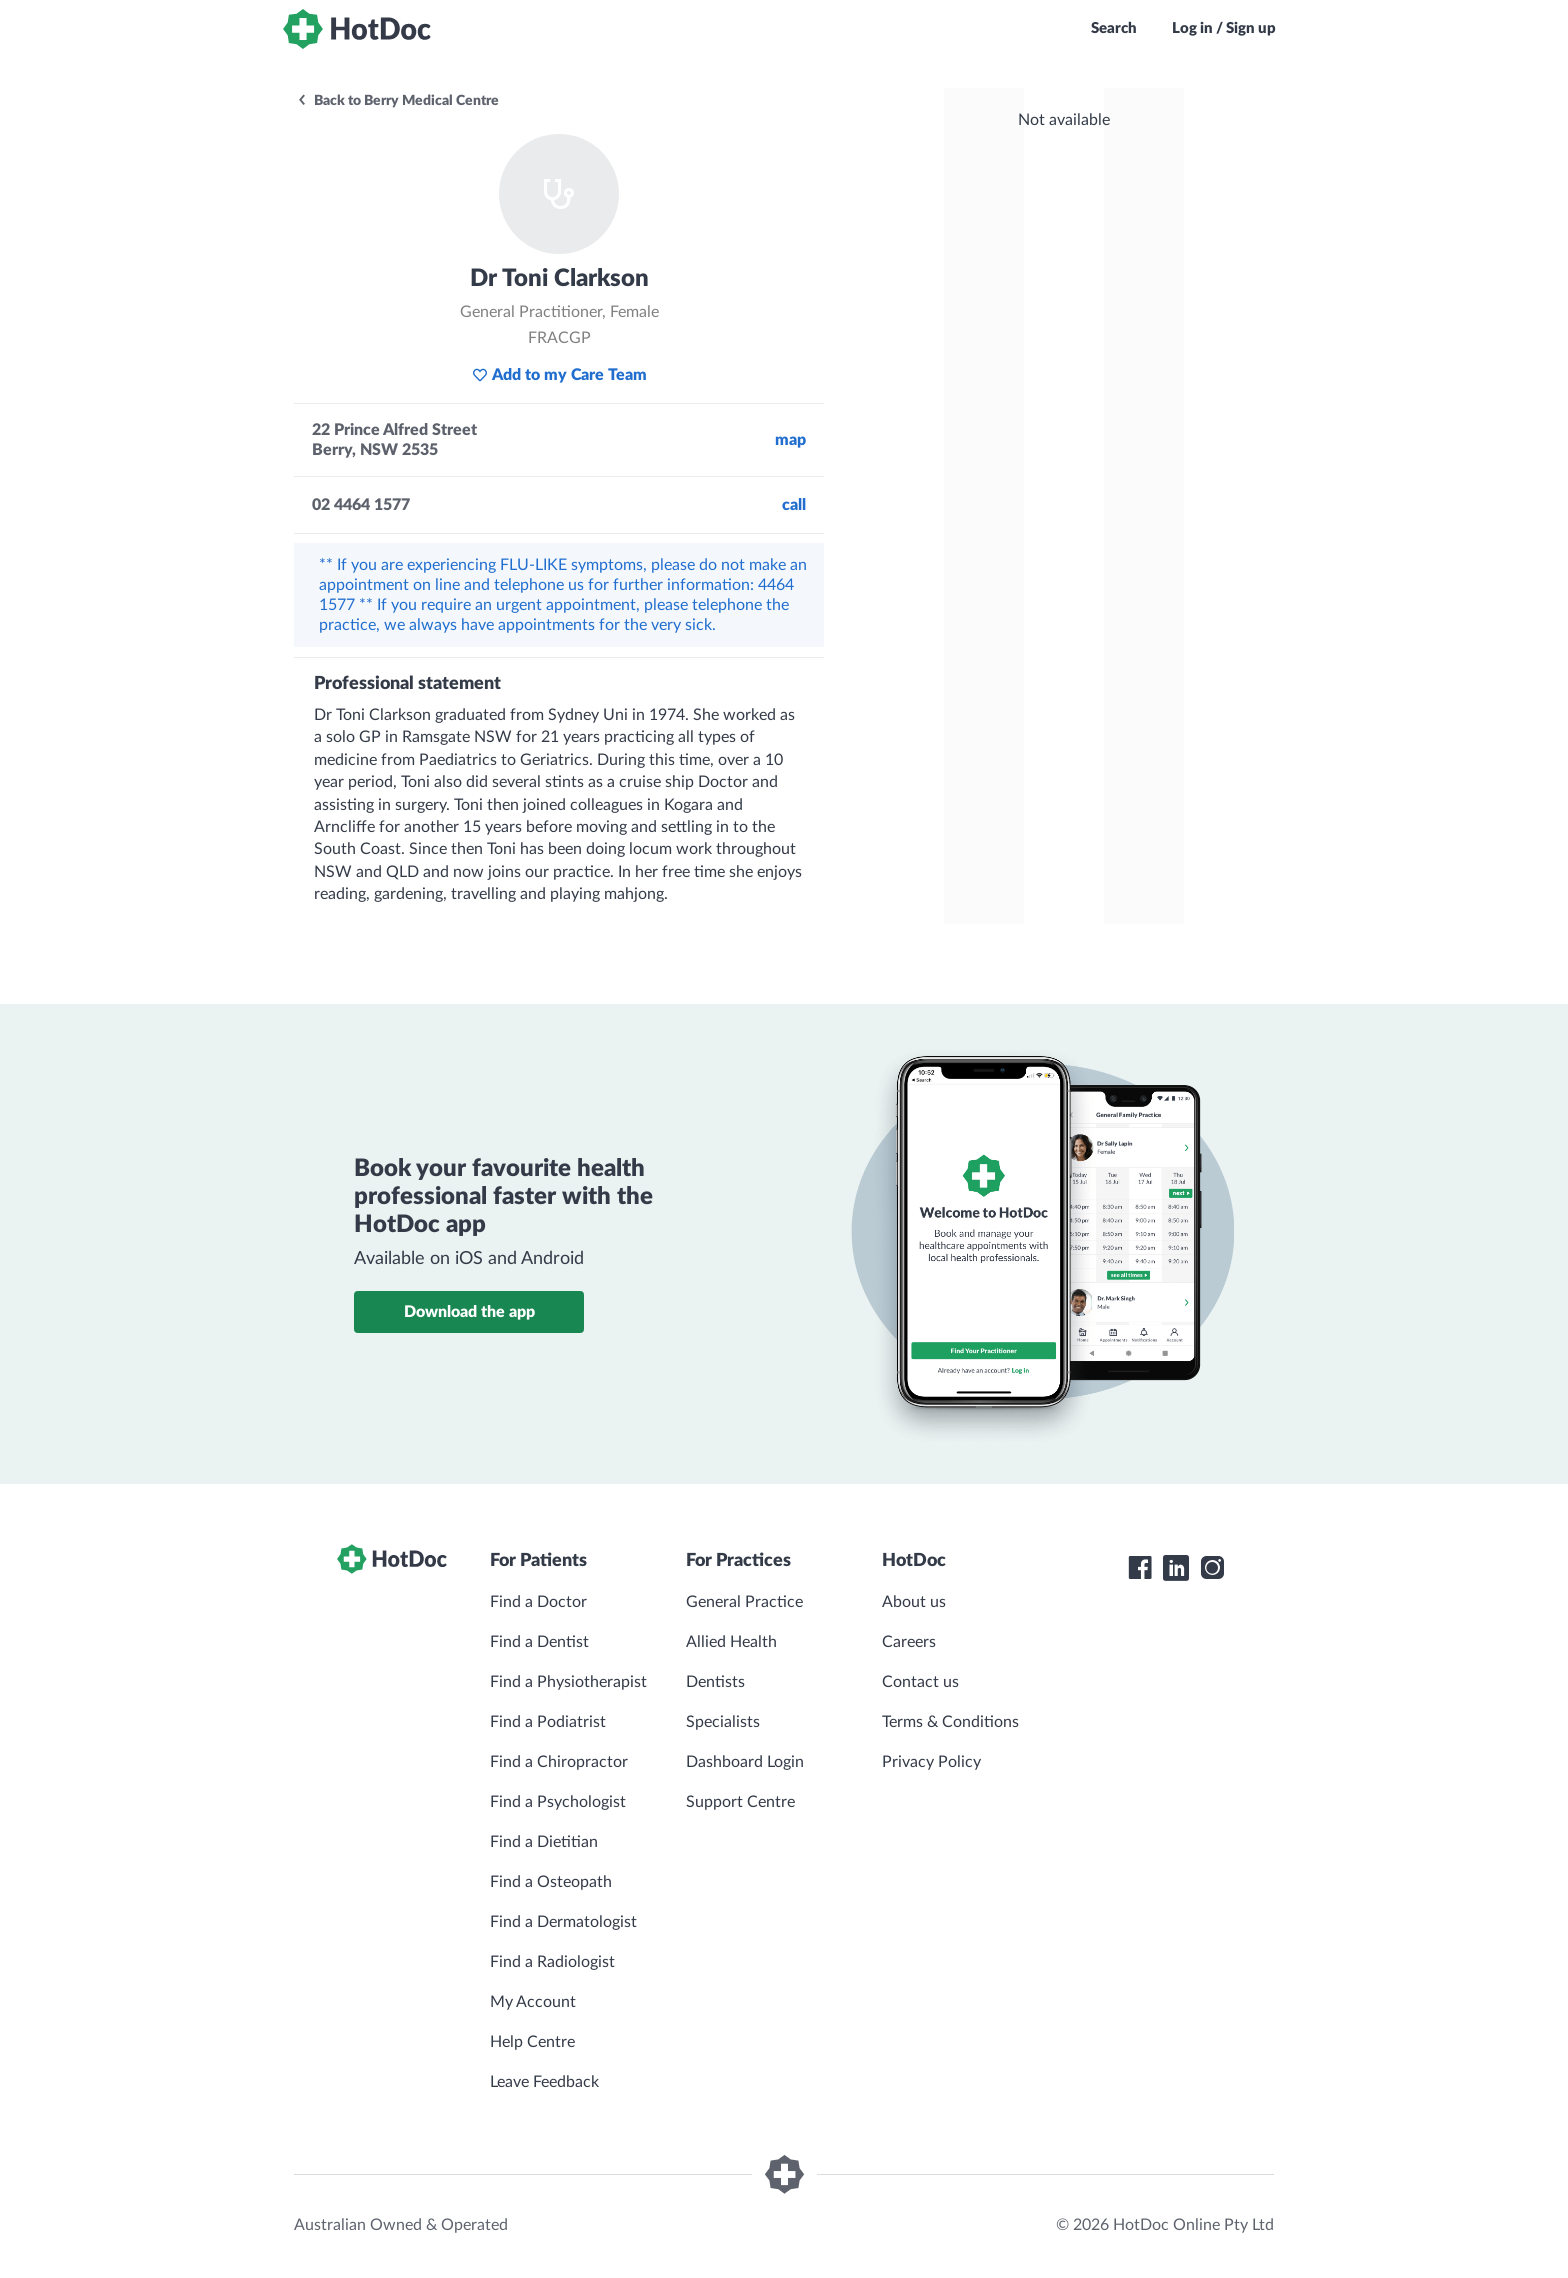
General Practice (744, 1602)
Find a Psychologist (558, 1802)
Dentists (715, 1682)
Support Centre (740, 1802)
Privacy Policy (931, 1762)
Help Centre (532, 2042)
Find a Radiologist (552, 1962)
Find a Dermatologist (563, 1922)
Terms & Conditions (950, 1722)
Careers (909, 1642)
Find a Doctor (538, 1602)
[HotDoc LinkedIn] (1176, 1568)
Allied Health (731, 1642)
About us (914, 1602)
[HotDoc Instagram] (1212, 1568)
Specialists (723, 1722)
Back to (397, 101)
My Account (533, 2002)
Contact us (920, 1682)
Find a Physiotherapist (568, 1682)
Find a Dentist (539, 1642)
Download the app (469, 1312)
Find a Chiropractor (559, 1762)
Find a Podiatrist (548, 1722)
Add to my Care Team (559, 375)
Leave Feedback (544, 2082)
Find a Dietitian (544, 1842)
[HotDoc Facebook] (1140, 1568)
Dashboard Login (745, 1762)
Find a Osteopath (551, 1882)
